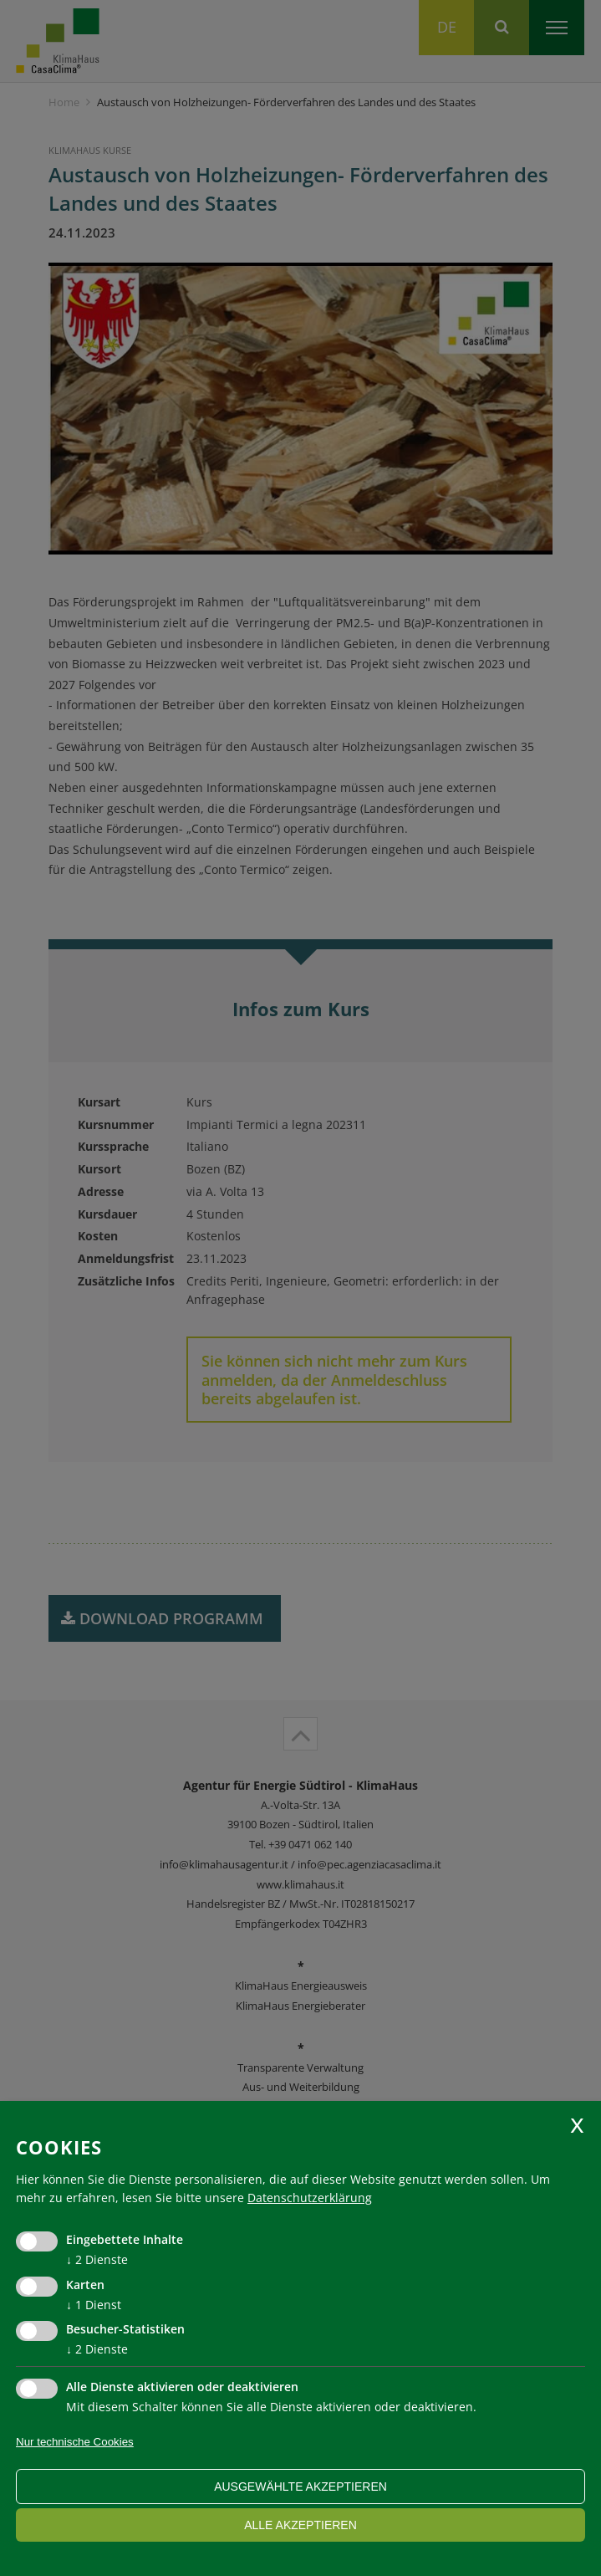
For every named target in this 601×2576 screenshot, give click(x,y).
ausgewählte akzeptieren (300, 2486)
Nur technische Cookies (75, 2441)
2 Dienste (97, 2259)
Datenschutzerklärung (309, 2197)
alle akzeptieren (300, 2525)
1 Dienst (93, 2305)
